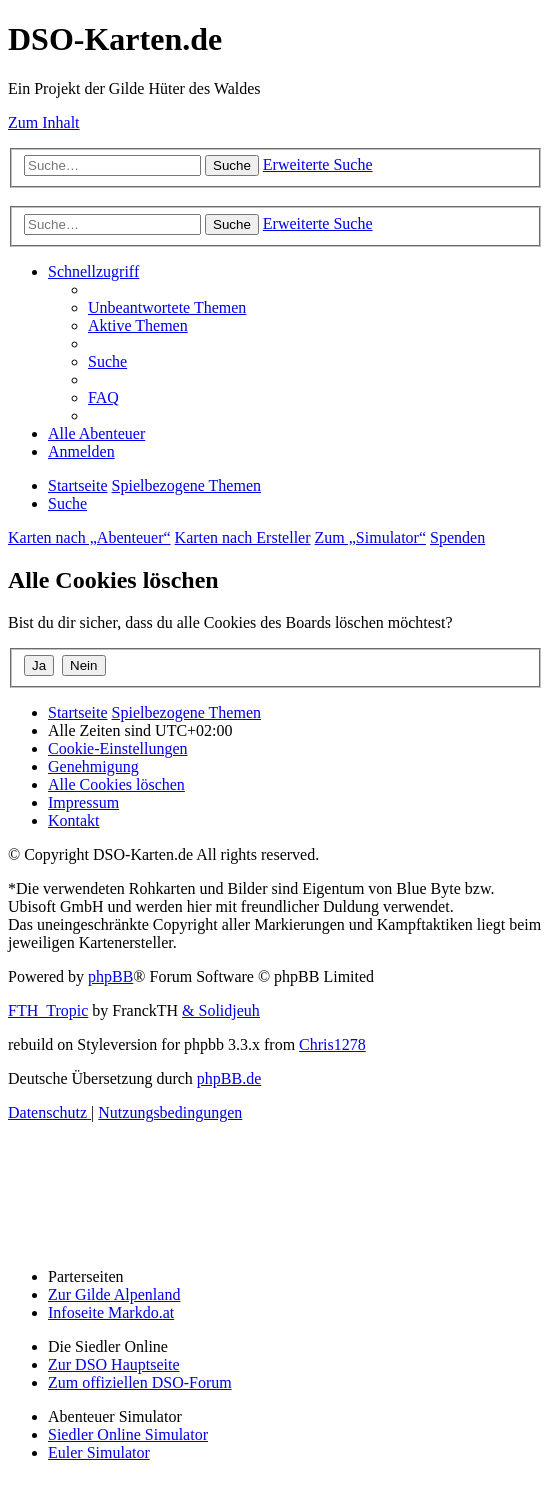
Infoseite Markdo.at (111, 1312)
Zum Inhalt (44, 122)
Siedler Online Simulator (128, 1434)
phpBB (110, 976)
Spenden (457, 537)
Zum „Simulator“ (371, 537)
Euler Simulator (99, 1452)
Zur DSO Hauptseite (114, 1364)
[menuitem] (167, 307)
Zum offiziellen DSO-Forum (140, 1382)
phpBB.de (229, 1078)
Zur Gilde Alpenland (114, 1294)
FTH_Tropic (48, 1010)
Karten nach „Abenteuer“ (89, 537)
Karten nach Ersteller (243, 537)
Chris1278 (332, 1044)
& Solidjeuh (221, 1010)
